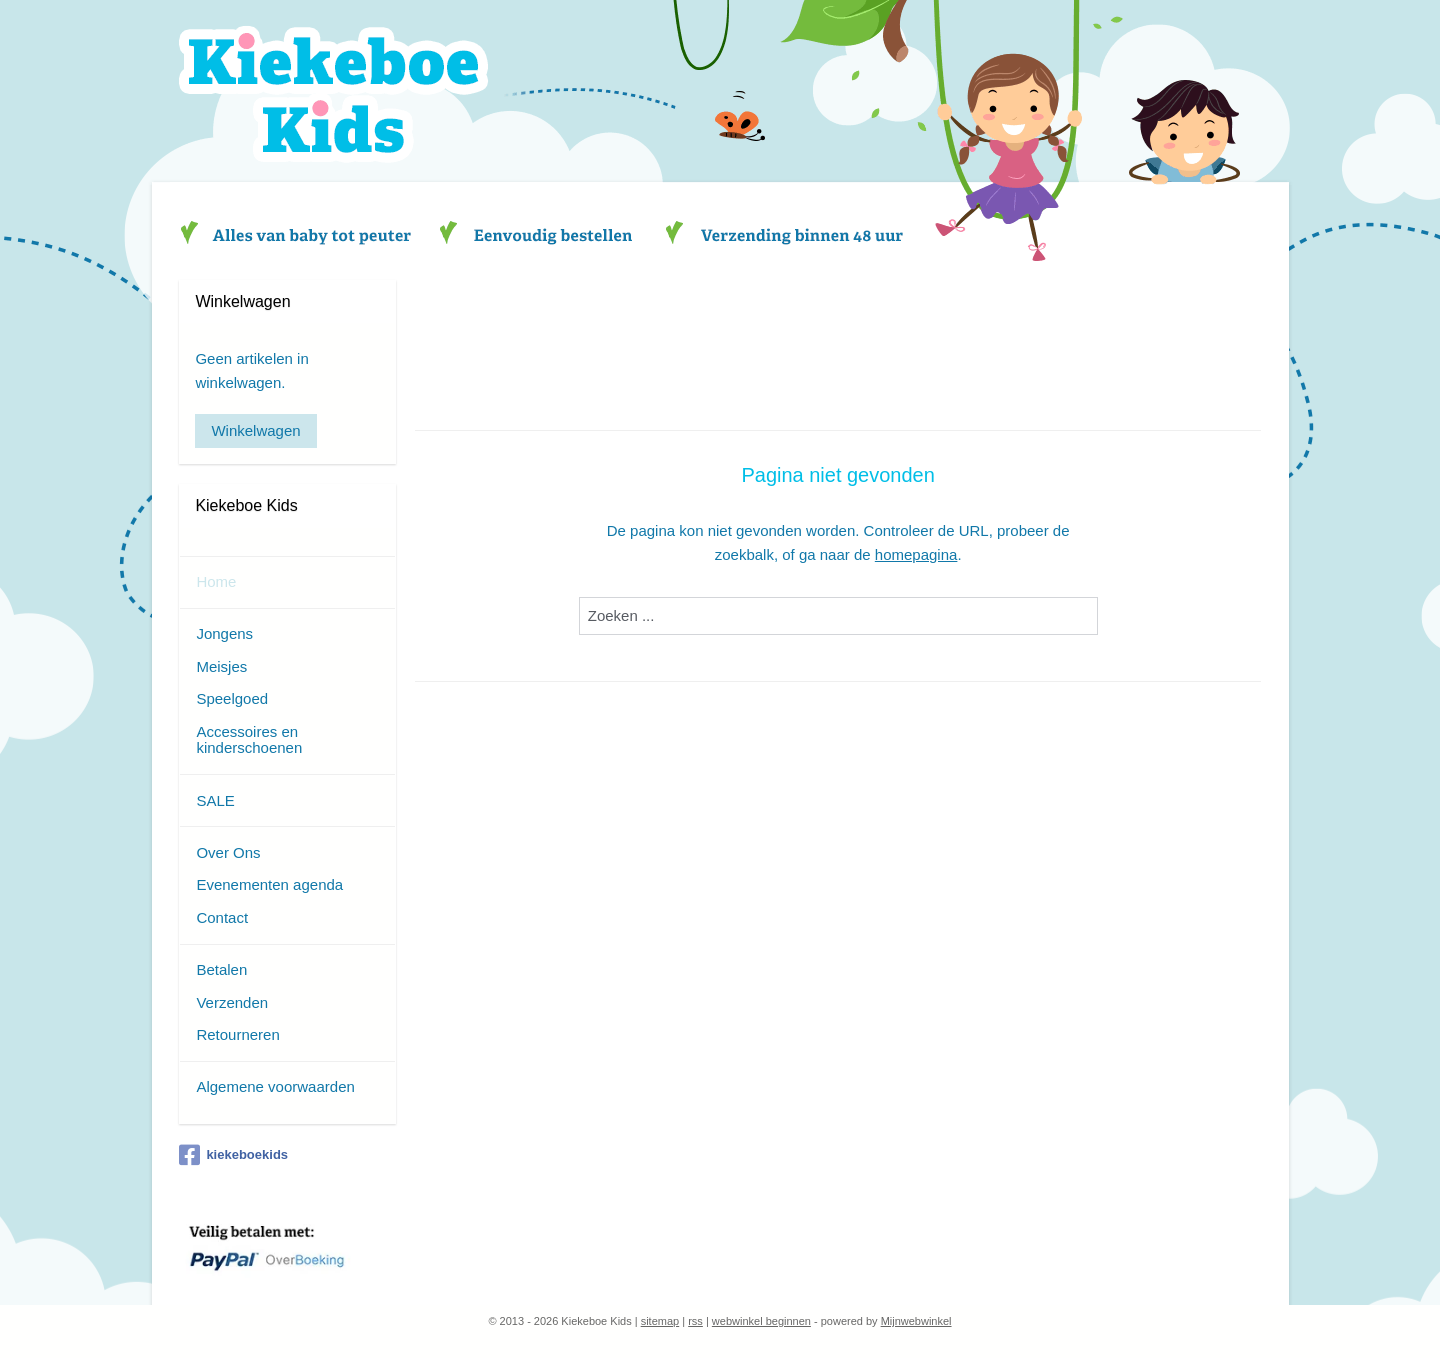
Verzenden (232, 1002)
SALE (215, 800)
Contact (222, 917)
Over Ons (228, 852)
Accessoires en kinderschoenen (249, 740)
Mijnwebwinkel (916, 1321)
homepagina (916, 554)
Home (216, 581)
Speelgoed (232, 698)
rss (695, 1321)
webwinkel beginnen (761, 1321)
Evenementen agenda (269, 884)
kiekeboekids (233, 1155)
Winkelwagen (255, 430)
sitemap (660, 1321)
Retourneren (237, 1034)
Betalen (221, 969)
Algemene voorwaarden (275, 1086)
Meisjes (221, 666)
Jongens (224, 633)
